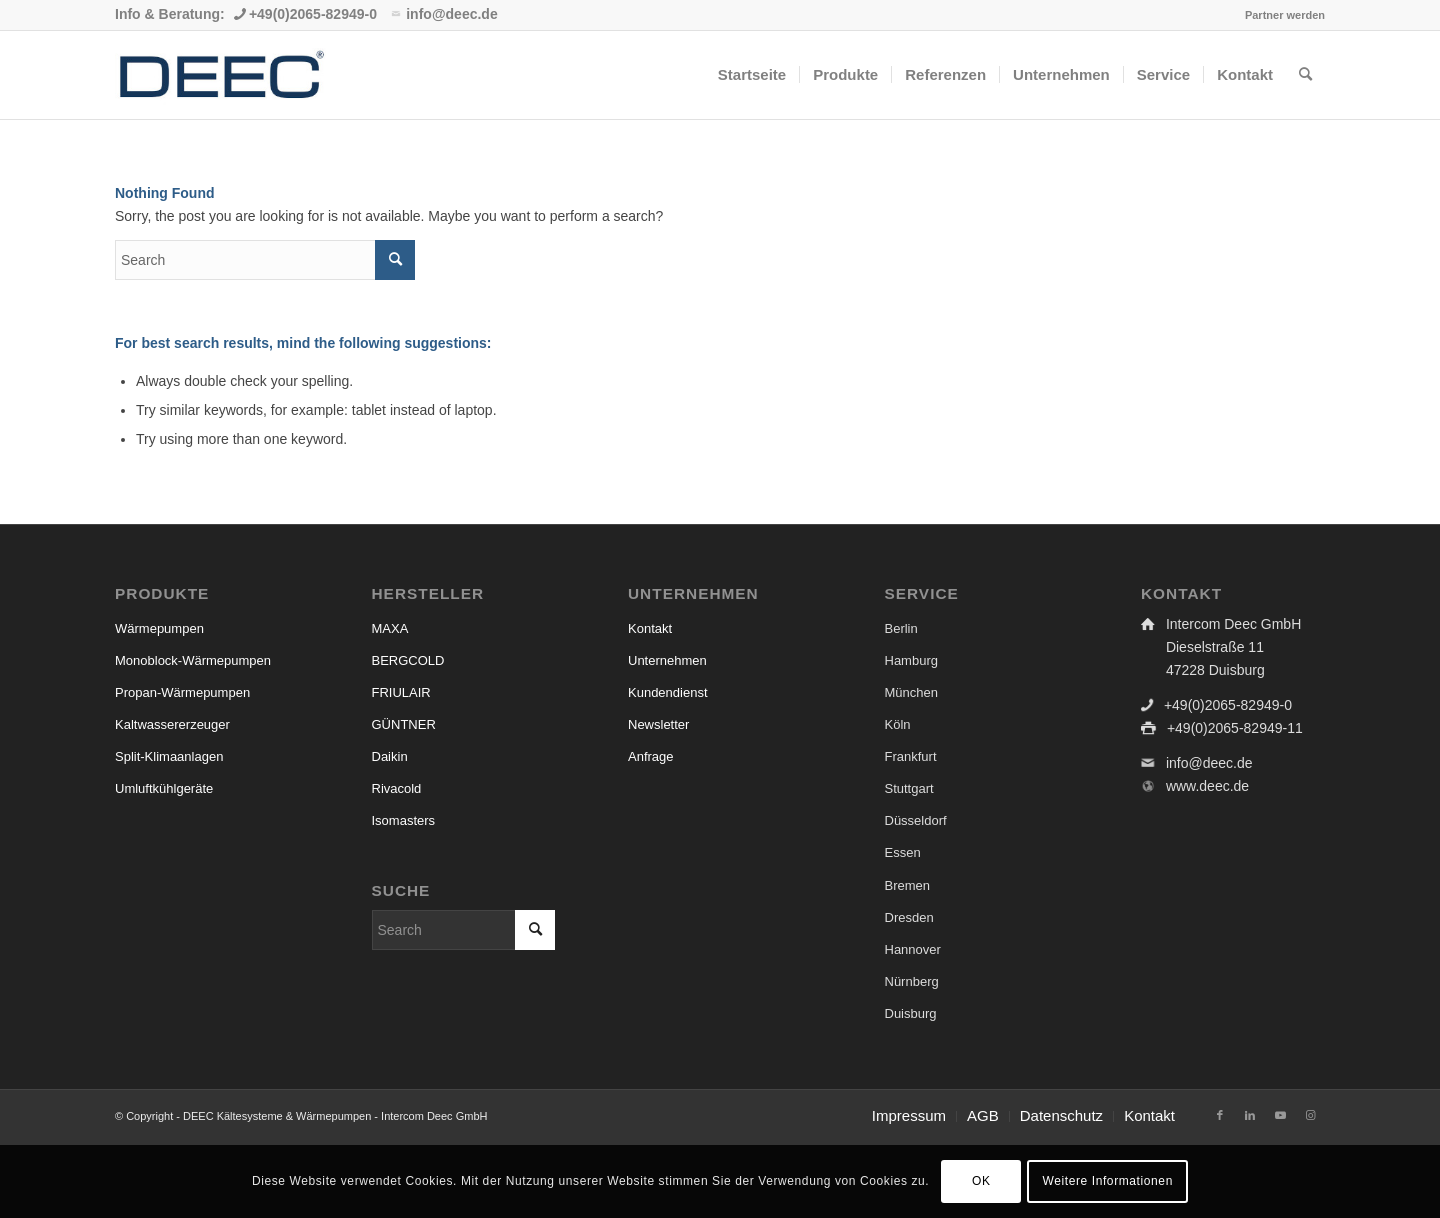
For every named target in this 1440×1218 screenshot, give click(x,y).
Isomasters (404, 820)
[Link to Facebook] (1220, 1115)
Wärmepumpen (159, 628)
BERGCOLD (408, 660)
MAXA (390, 628)
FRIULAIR (401, 692)
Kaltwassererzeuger (172, 724)
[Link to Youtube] (1280, 1115)
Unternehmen (667, 660)
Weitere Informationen (1107, 1181)
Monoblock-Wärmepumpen (193, 660)
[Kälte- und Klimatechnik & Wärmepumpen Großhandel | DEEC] (220, 75)
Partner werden (1285, 15)
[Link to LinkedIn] (1250, 1115)
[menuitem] (1280, 15)
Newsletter (658, 724)
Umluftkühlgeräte (164, 788)
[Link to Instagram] (1310, 1115)
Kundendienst (668, 692)
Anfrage (651, 756)
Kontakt (650, 628)
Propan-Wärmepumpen (182, 692)
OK (981, 1181)
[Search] (1305, 75)
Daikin (390, 756)
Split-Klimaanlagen (169, 756)
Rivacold (397, 788)
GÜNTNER (404, 724)
